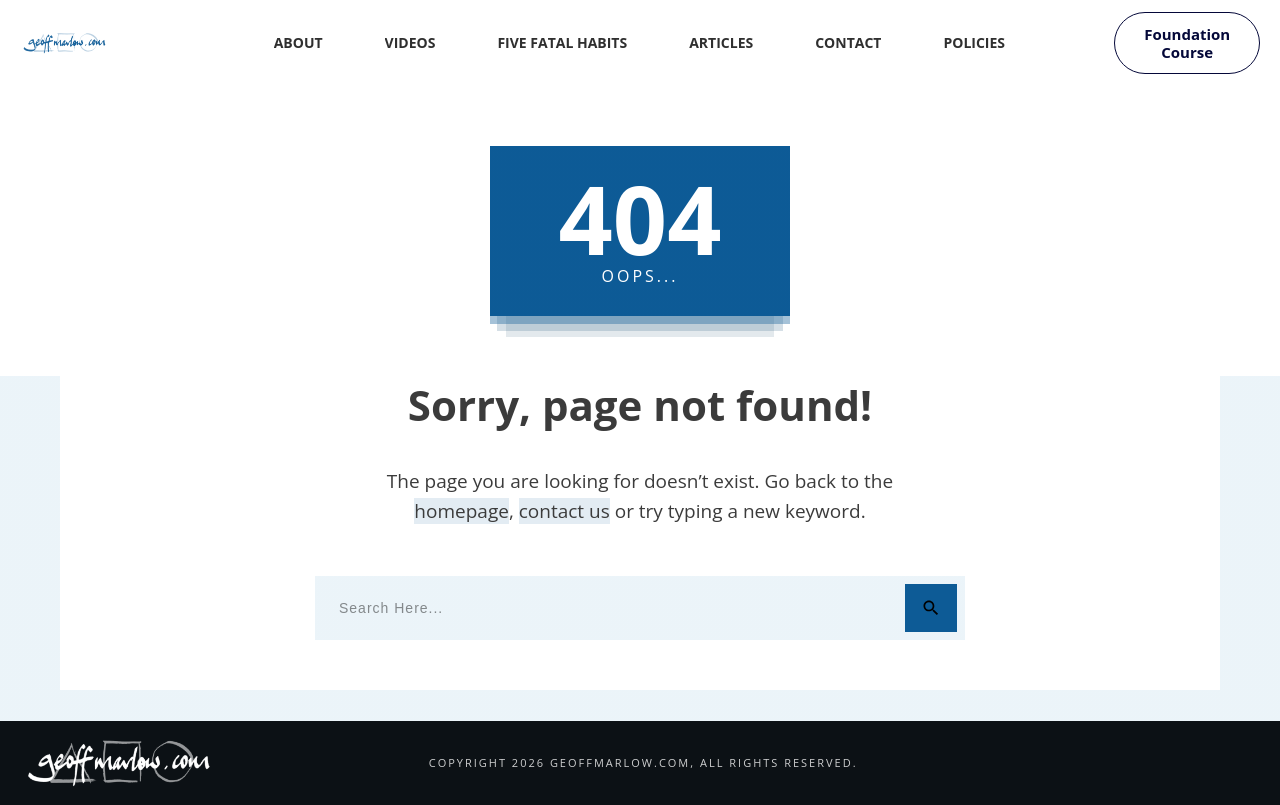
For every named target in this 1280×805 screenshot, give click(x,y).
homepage (461, 511)
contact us (564, 511)
